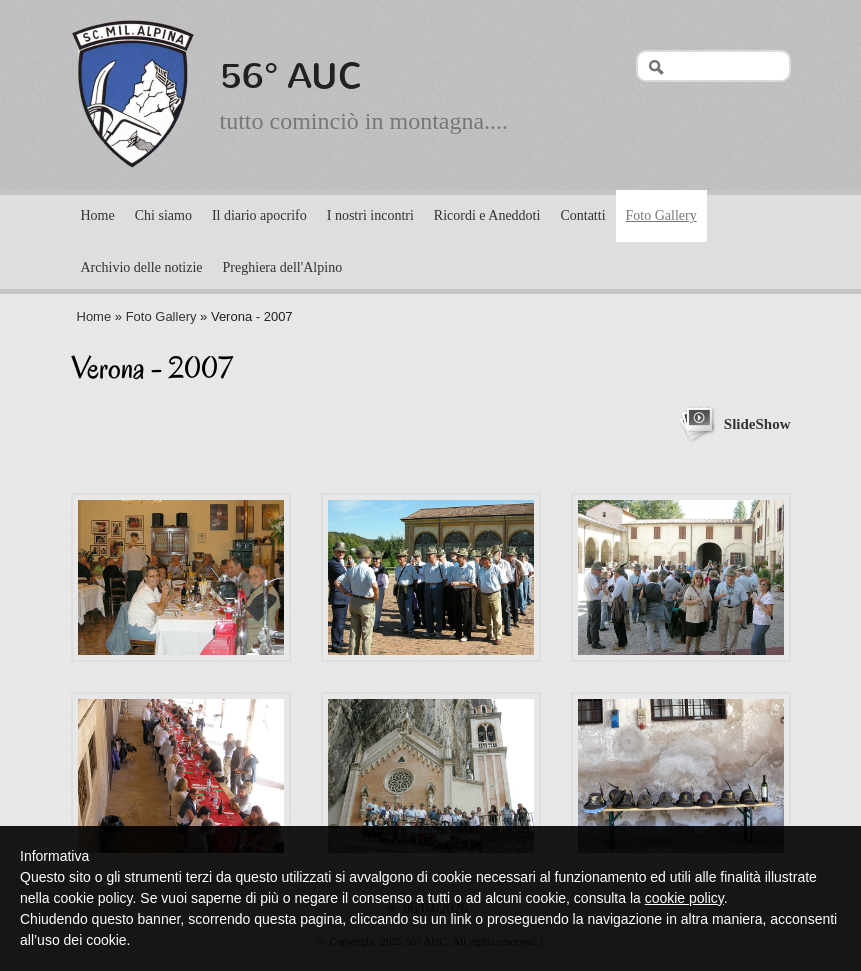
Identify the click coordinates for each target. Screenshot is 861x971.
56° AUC (291, 76)
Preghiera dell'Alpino (283, 267)
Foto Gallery (661, 215)
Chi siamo (163, 215)
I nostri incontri (370, 215)
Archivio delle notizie (142, 267)
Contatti (582, 215)
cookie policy (684, 898)
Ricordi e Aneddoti (487, 215)
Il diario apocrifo (259, 215)
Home (98, 215)
